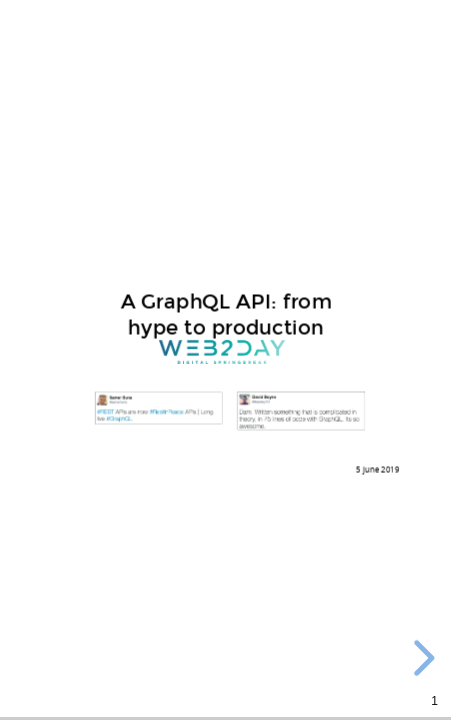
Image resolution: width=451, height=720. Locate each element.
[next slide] (421, 658)
